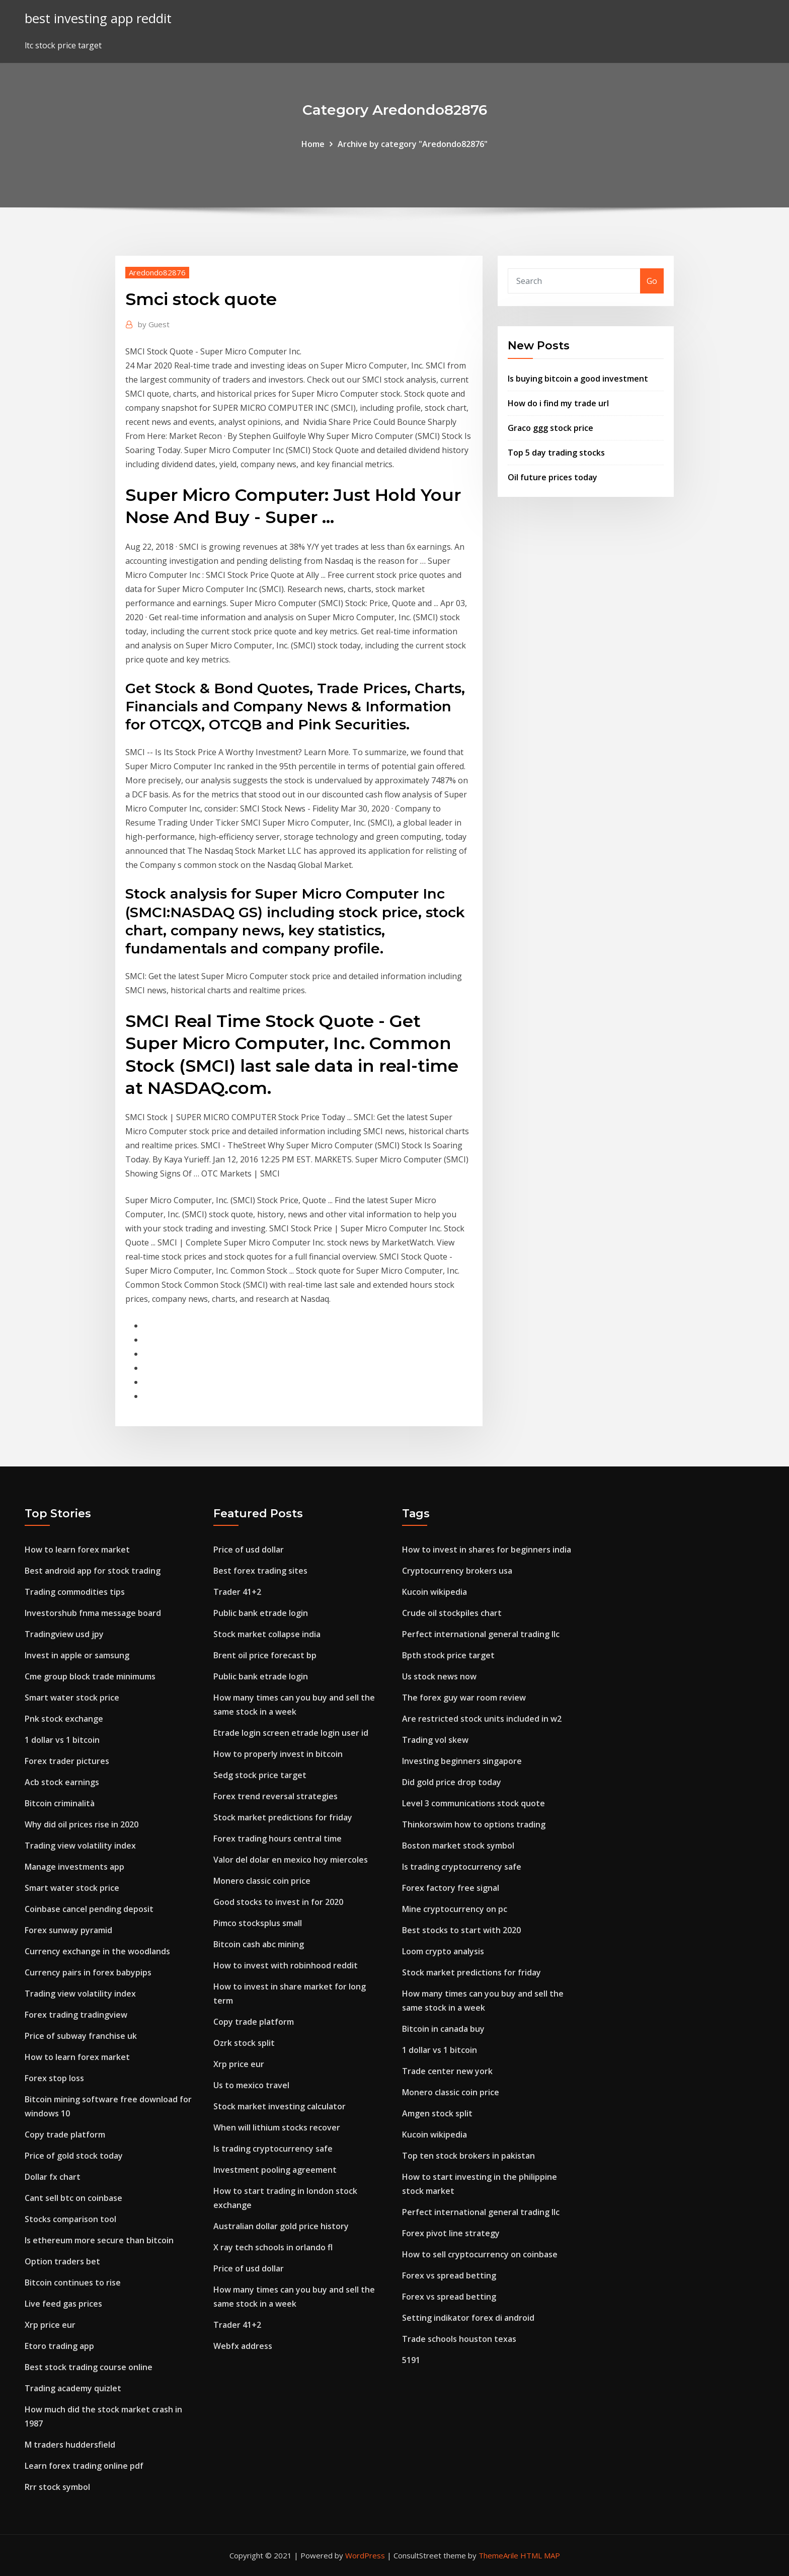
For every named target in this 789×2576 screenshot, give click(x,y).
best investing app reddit (98, 18)
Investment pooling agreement (275, 2169)
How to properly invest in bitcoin (278, 1753)
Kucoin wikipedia (434, 1591)
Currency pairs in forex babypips (88, 1972)
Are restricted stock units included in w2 (482, 1718)
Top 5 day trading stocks (556, 452)
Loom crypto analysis (443, 1951)
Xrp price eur (50, 2324)
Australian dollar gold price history (281, 2226)
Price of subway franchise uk (81, 2035)
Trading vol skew (435, 1739)
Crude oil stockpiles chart (452, 1612)
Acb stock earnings (62, 1782)
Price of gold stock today (74, 2155)
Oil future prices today (552, 477)
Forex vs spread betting (449, 2275)
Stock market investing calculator (279, 2106)
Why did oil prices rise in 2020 (81, 1824)
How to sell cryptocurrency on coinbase (480, 2254)
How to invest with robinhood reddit (285, 1965)
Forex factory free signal (450, 1887)
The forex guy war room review (464, 1697)
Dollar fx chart (53, 2176)
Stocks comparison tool (70, 2219)
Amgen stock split (437, 2113)
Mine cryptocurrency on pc (454, 1909)
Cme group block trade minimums (90, 1676)
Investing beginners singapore (462, 1761)
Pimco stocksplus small (257, 1923)
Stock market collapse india (267, 1634)
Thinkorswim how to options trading (473, 1824)
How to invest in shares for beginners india (486, 1549)
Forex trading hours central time (277, 1838)
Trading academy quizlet (73, 2388)
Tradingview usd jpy (64, 1634)
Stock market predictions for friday (282, 1817)
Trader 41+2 (237, 1591)
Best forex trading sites (260, 1570)
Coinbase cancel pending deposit (89, 1909)
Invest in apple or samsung (77, 1655)
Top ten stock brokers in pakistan (468, 2155)
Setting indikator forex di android (468, 2317)
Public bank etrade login (260, 1612)
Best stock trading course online (88, 2367)
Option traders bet (62, 2261)
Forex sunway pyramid (68, 1930)
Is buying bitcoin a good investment (578, 378)
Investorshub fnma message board (93, 1612)
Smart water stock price (72, 1697)
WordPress (365, 2555)
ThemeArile (498, 2555)
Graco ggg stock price (550, 427)
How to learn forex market (77, 1549)
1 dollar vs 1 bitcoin (62, 1739)
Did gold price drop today (451, 1782)
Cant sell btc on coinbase (73, 2197)
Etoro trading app (59, 2345)
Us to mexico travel (251, 2085)
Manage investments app (74, 1866)
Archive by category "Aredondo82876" (413, 144)
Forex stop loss (54, 2078)
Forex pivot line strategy (451, 2233)
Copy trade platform (65, 2134)
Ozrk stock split (244, 2042)
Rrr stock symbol (57, 2486)
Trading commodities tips (75, 1591)
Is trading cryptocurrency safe (273, 2148)
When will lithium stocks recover (276, 2127)
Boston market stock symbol (458, 1845)
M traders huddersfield (70, 2444)
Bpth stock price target (448, 1655)
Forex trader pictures (67, 1761)
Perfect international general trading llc (481, 1634)
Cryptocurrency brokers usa (457, 1570)
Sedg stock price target (259, 1775)
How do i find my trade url (558, 403)
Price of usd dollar (248, 1549)
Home (313, 144)
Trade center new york (447, 2071)
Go (652, 280)
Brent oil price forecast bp (265, 1655)
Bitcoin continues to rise (73, 2282)
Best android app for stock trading (93, 1570)
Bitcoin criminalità (60, 1803)
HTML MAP (540, 2555)
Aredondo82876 (157, 272)
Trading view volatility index (80, 1845)
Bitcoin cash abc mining (258, 1944)
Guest (154, 324)
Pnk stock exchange (64, 1718)
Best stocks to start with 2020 (461, 1930)
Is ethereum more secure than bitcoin (99, 2240)
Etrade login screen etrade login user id (290, 1732)
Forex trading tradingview (76, 2014)
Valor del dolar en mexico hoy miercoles (290, 1859)
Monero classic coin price (261, 1880)
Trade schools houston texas (459, 2338)
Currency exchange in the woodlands (97, 1951)
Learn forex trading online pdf (84, 2465)
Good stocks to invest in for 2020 (278, 1901)
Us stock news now (439, 1676)
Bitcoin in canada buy (443, 2028)
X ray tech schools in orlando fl (273, 2247)
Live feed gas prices (63, 2303)
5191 (411, 2360)
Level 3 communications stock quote (473, 1803)
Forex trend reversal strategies (275, 1796)
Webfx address (242, 2345)
